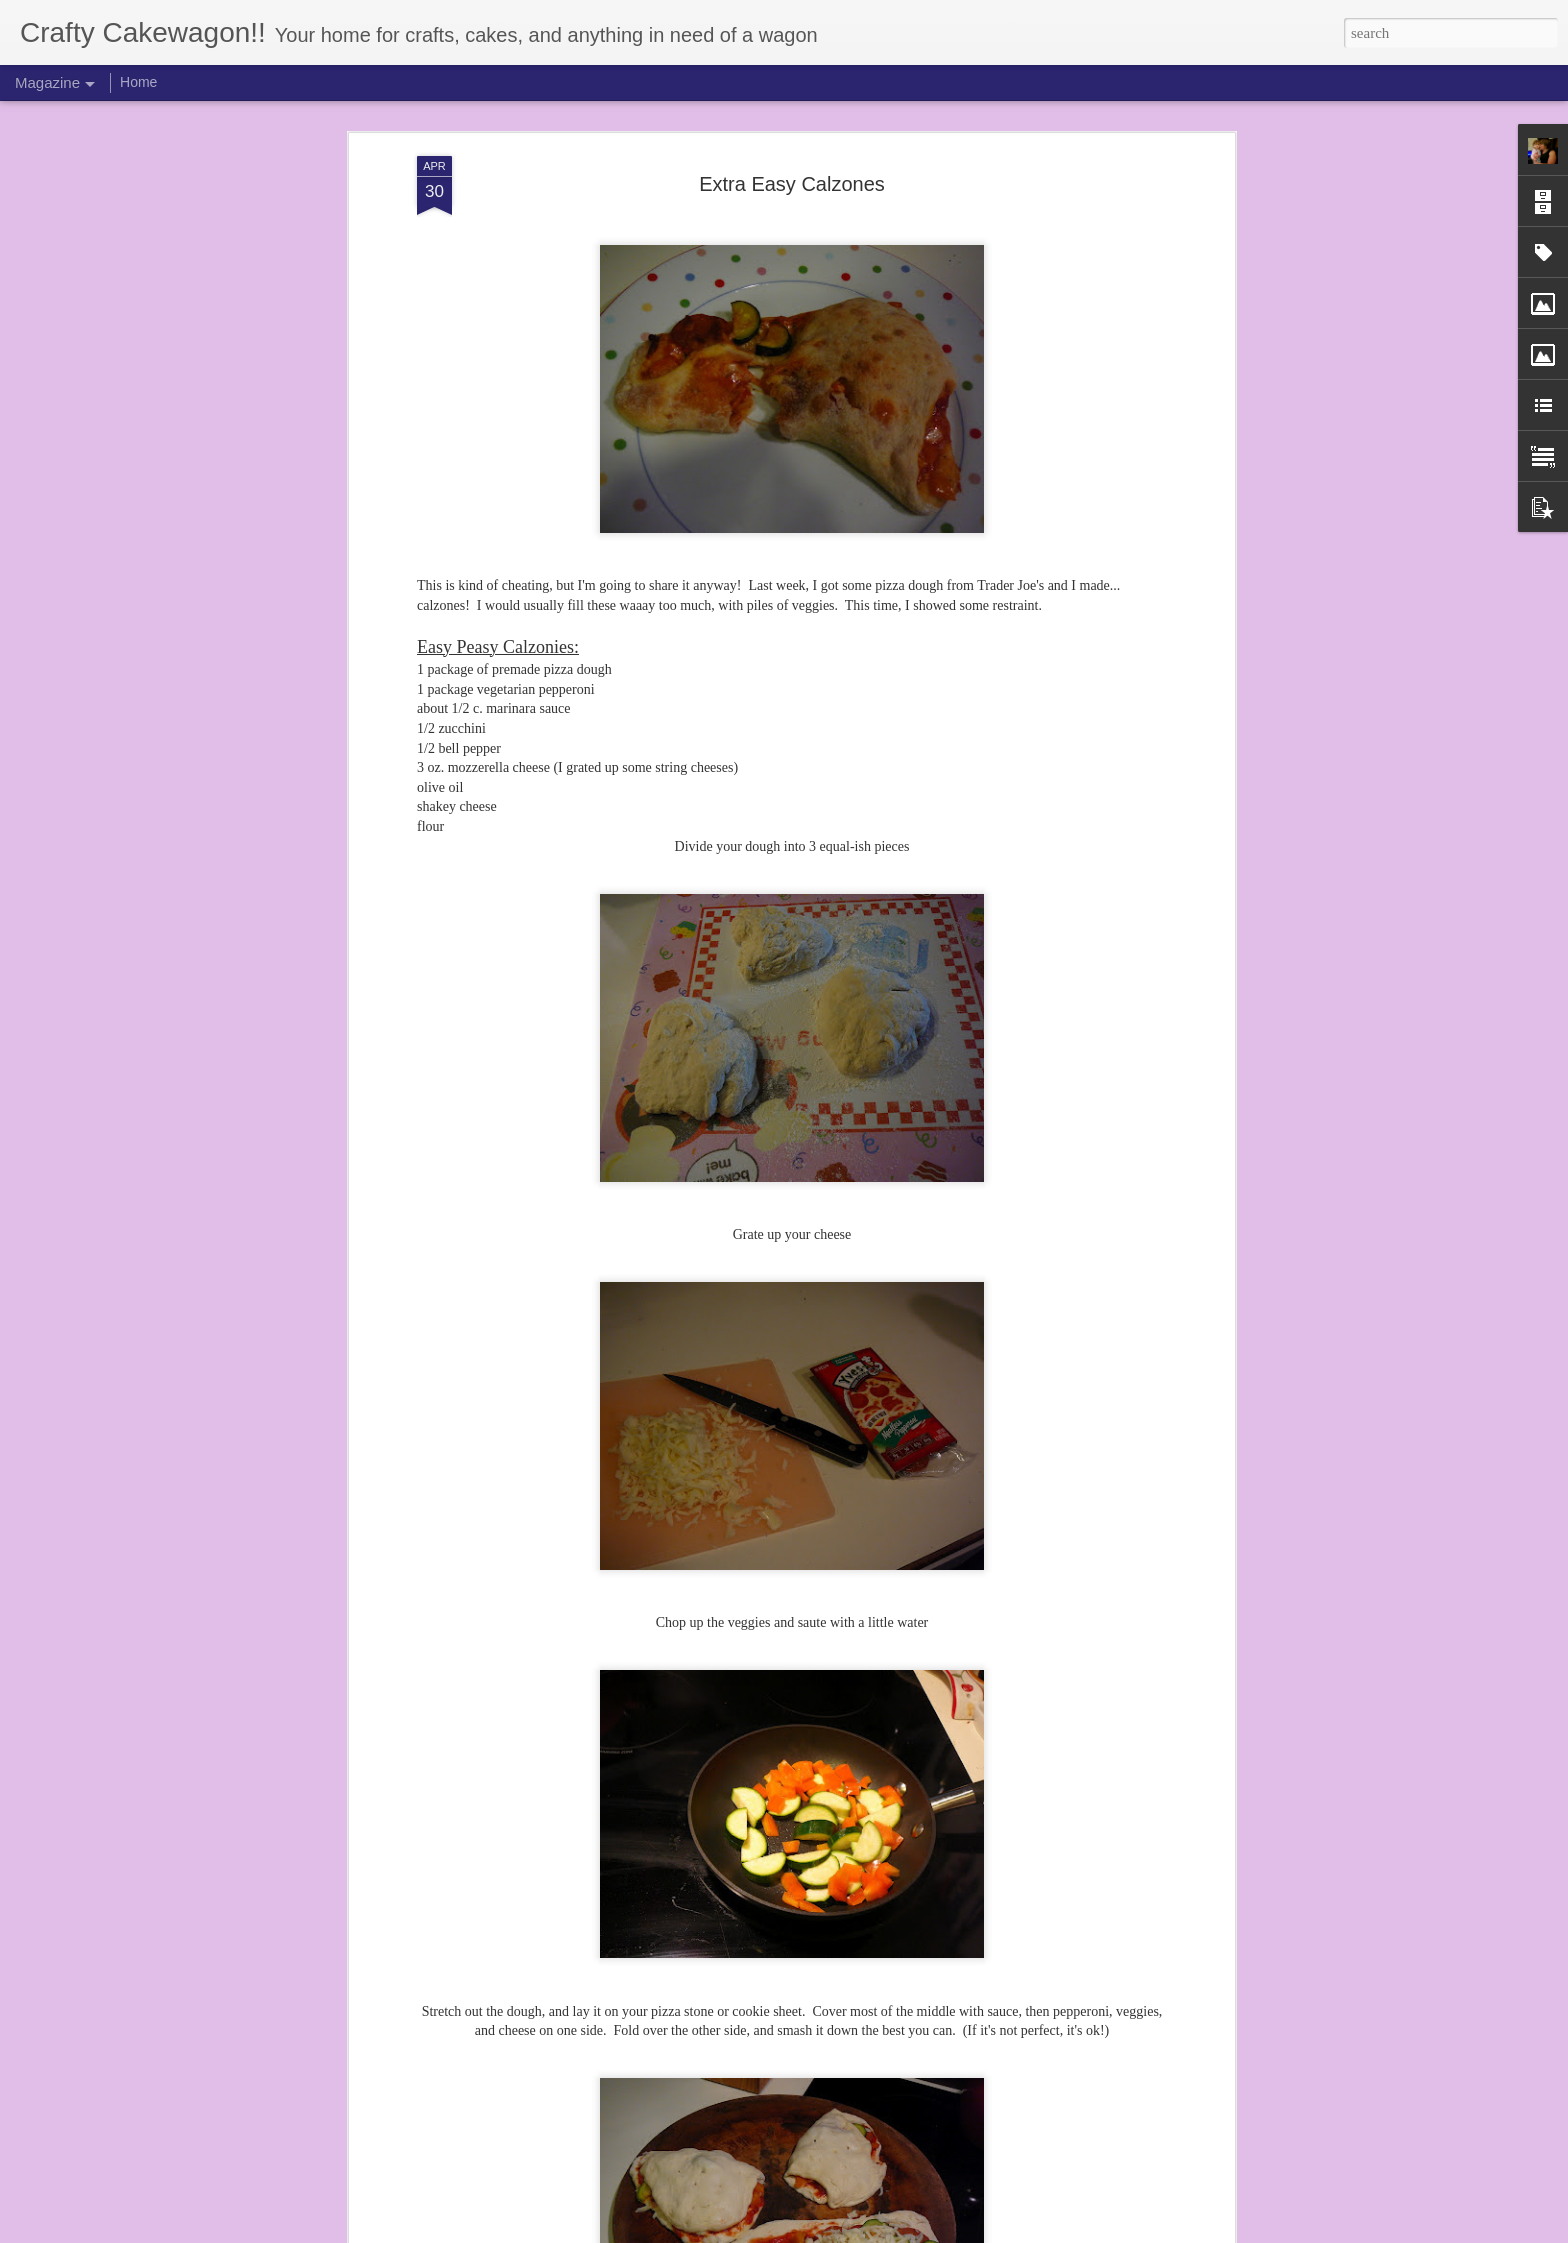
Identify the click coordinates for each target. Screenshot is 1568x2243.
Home (138, 82)
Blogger (840, 2232)
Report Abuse (897, 2232)
